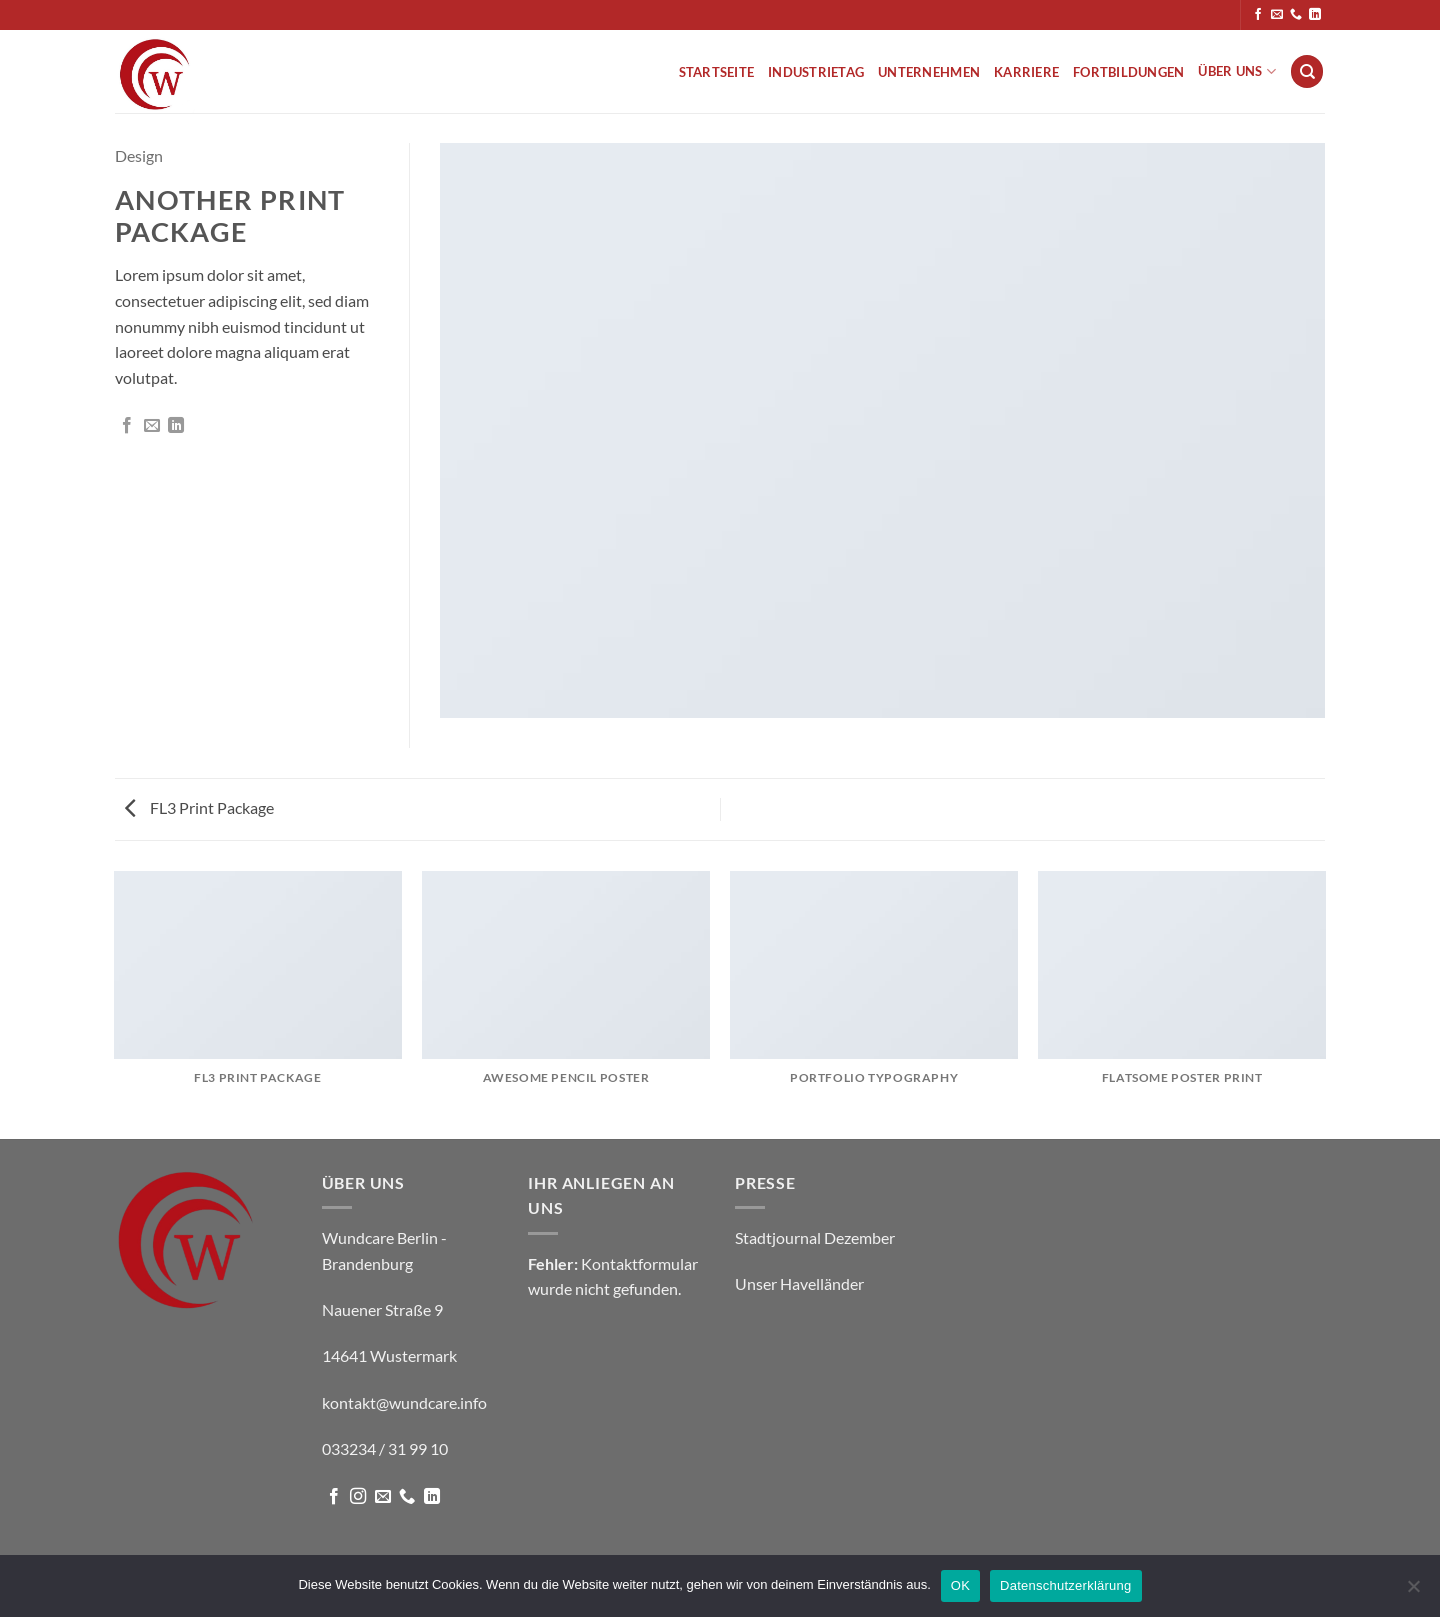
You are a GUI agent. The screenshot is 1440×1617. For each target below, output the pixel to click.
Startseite (717, 72)
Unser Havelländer (799, 1283)
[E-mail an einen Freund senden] (152, 426)
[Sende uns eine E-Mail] (1277, 15)
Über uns (1237, 71)
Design (139, 155)
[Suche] (1307, 71)
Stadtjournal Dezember (815, 1237)
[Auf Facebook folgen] (1258, 15)
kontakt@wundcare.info (404, 1402)
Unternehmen (929, 72)
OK (960, 1585)
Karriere (1026, 72)
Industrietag (816, 72)
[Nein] (1413, 1592)
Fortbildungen (1128, 72)
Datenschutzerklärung (1065, 1585)
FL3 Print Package (199, 807)
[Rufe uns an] (1296, 15)
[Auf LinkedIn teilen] (176, 426)
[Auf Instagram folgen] (358, 1497)
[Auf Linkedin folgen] (1315, 15)
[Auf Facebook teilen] (127, 426)
